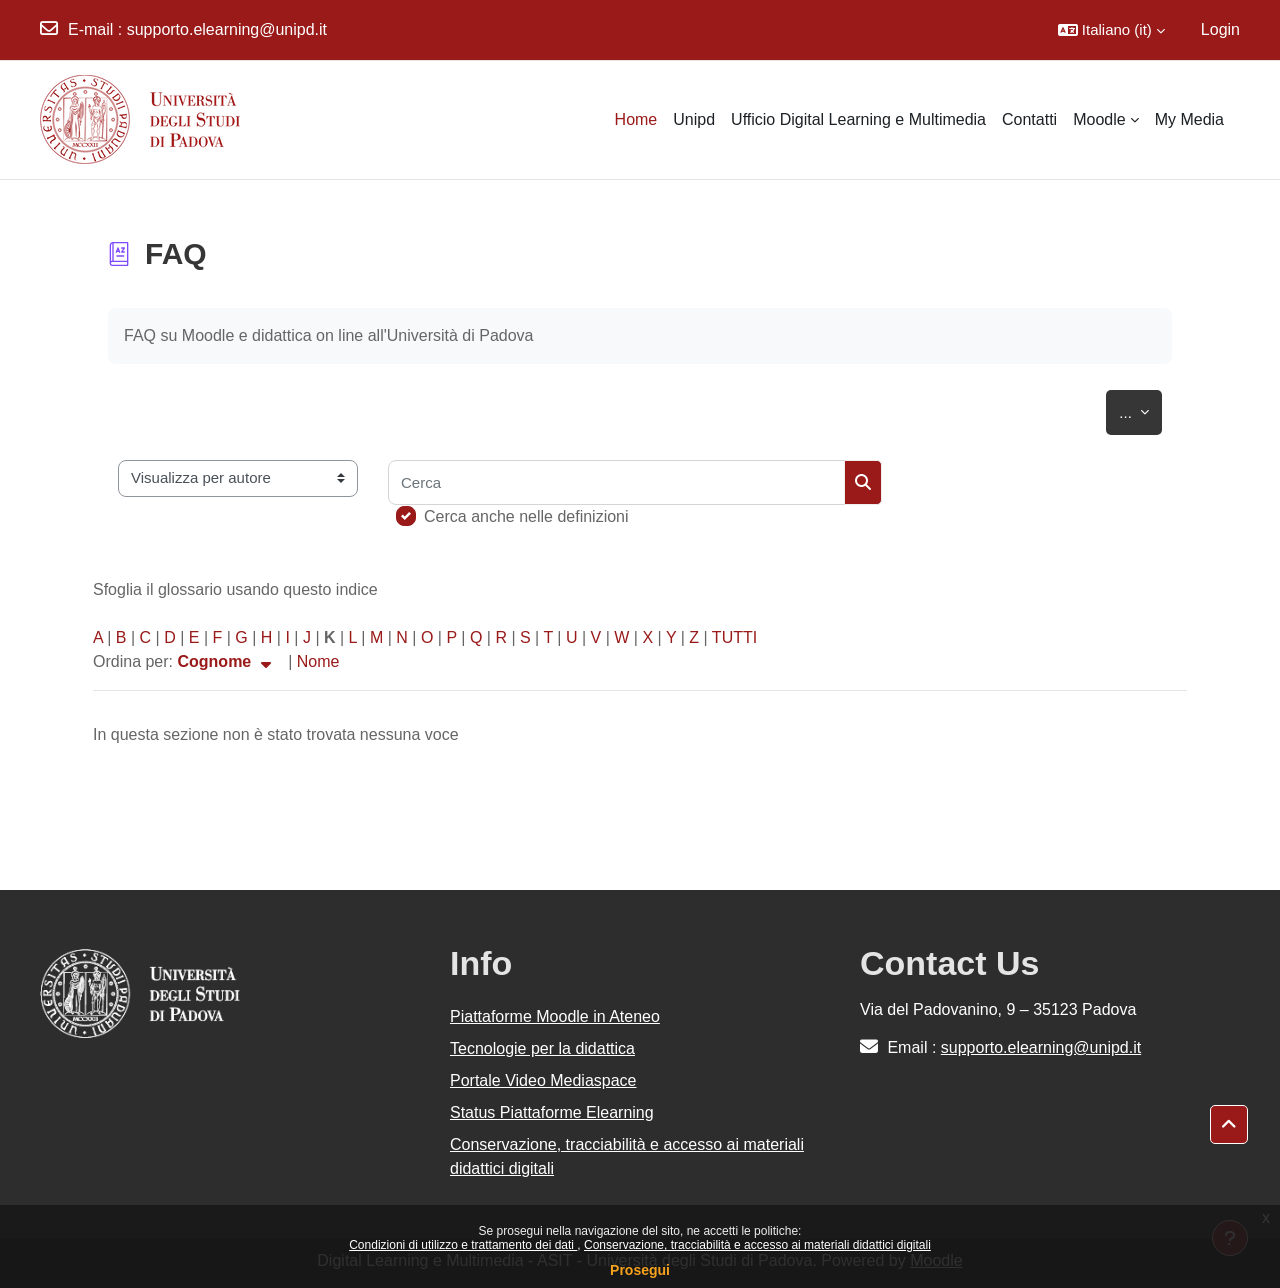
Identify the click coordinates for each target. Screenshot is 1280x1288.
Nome (318, 661)
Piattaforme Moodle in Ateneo (555, 1016)
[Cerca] (616, 482)
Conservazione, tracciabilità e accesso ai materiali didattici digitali (757, 1245)
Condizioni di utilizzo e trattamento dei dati (463, 1245)
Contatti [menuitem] (1029, 119)
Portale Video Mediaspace (543, 1080)
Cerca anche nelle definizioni (526, 516)
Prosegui (640, 1270)
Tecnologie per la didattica (542, 1048)
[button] (1111, 30)
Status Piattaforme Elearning (552, 1112)
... (1140, 409)
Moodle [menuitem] (1099, 119)
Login (1220, 29)
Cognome (226, 661)
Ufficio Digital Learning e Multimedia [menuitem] (858, 119)
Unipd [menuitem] (694, 119)
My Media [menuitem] (1189, 119)
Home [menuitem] (636, 119)
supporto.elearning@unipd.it (227, 29)
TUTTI (734, 637)
